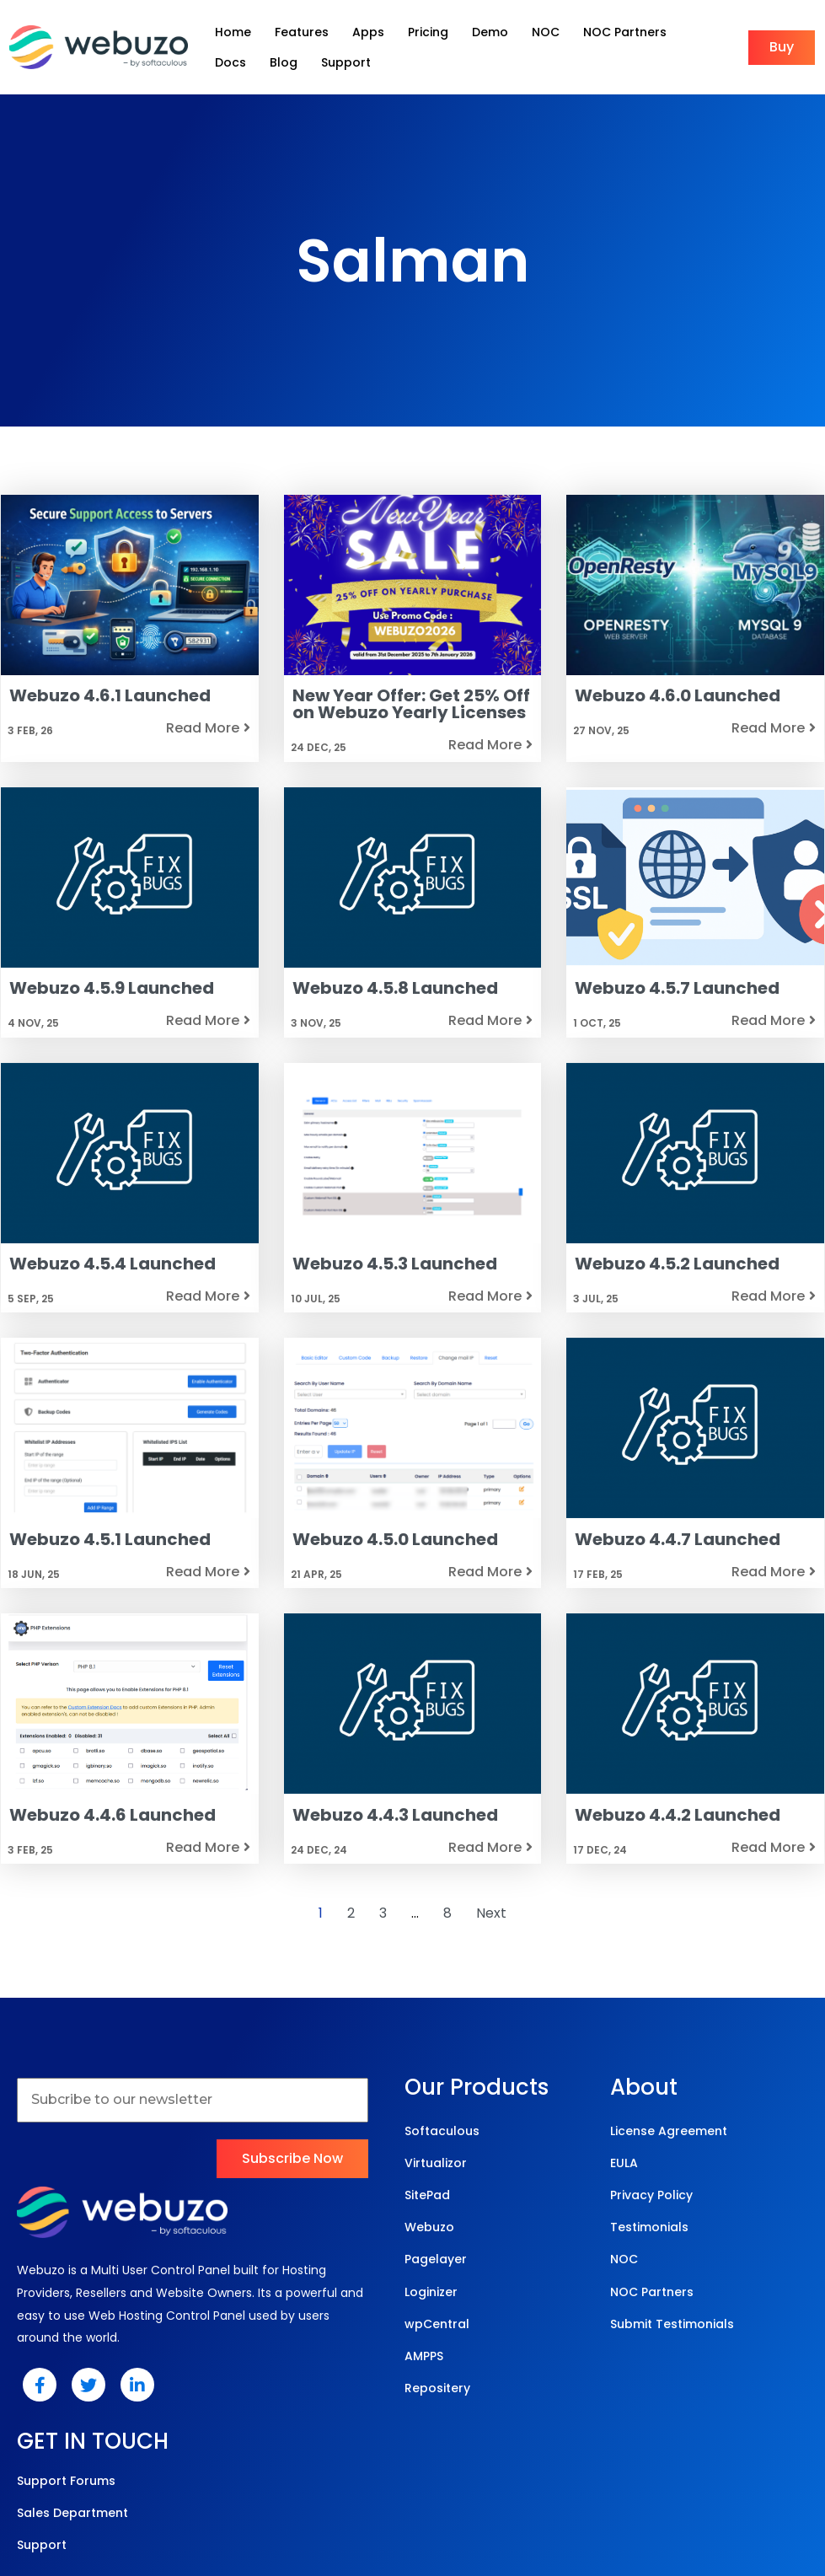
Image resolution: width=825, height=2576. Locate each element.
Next (491, 1928)
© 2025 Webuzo (408, 2492)
